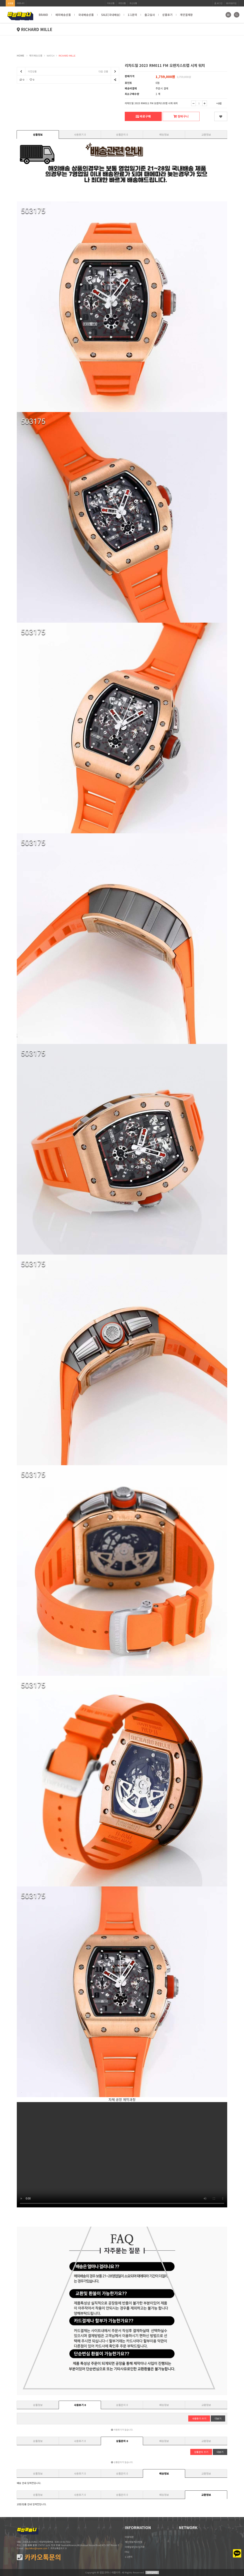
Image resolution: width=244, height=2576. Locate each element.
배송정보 (164, 134)
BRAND (43, 15)
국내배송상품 (86, 15)
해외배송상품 (63, 15)
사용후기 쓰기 (199, 2418)
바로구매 (143, 116)
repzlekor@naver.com (36, 2548)
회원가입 (231, 3)
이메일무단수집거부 (135, 2547)
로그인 (218, 3)
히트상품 (110, 3)
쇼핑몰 (10, 3)
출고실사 (150, 15)
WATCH (50, 55)
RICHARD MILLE (67, 55)
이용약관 (129, 2537)
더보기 (218, 2418)
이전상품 (27, 71)
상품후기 (167, 15)
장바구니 (181, 116)
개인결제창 (186, 15)
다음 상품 (109, 71)
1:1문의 (132, 15)
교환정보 (206, 134)
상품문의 (122, 134)
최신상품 (133, 3)
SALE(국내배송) (110, 15)
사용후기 (80, 134)
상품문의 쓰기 (201, 2452)
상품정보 (38, 134)
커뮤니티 (20, 3)
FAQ (127, 2551)
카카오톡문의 (39, 2557)
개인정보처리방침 (133, 2542)
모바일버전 (152, 2572)
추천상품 (122, 3)
